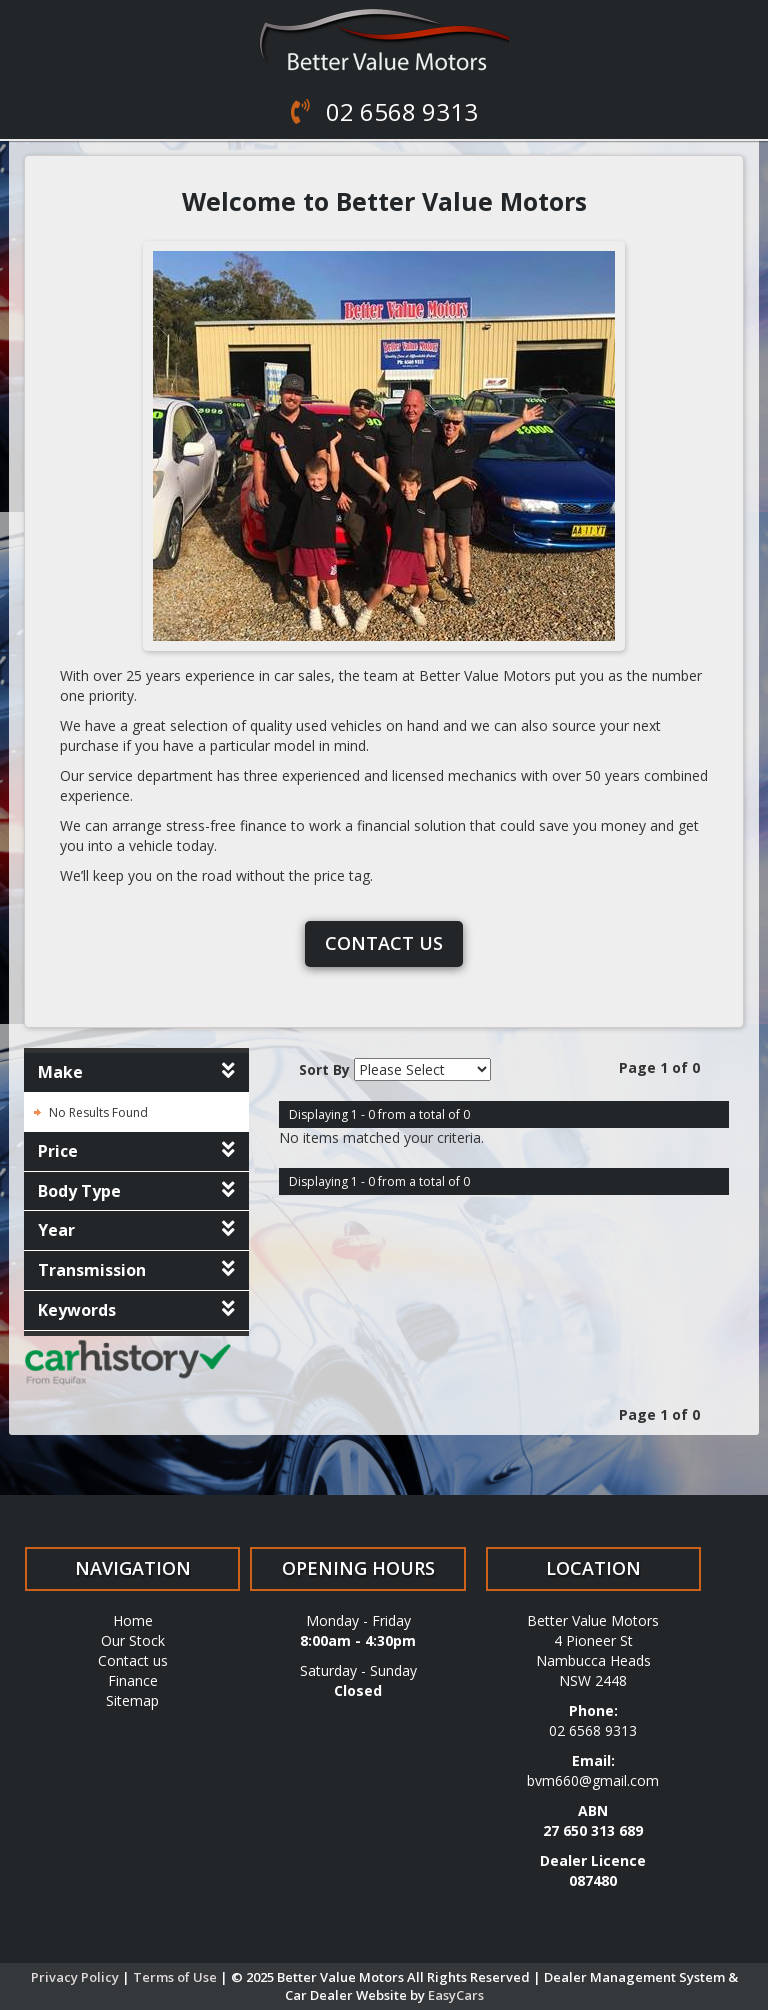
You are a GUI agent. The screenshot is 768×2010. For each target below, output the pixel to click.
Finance (133, 1680)
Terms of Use (176, 1977)
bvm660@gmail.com (593, 1780)
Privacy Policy (76, 1977)
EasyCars (456, 1995)
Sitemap (132, 1700)
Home (133, 1620)
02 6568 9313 (399, 111)
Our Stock (133, 1640)
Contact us (384, 943)
